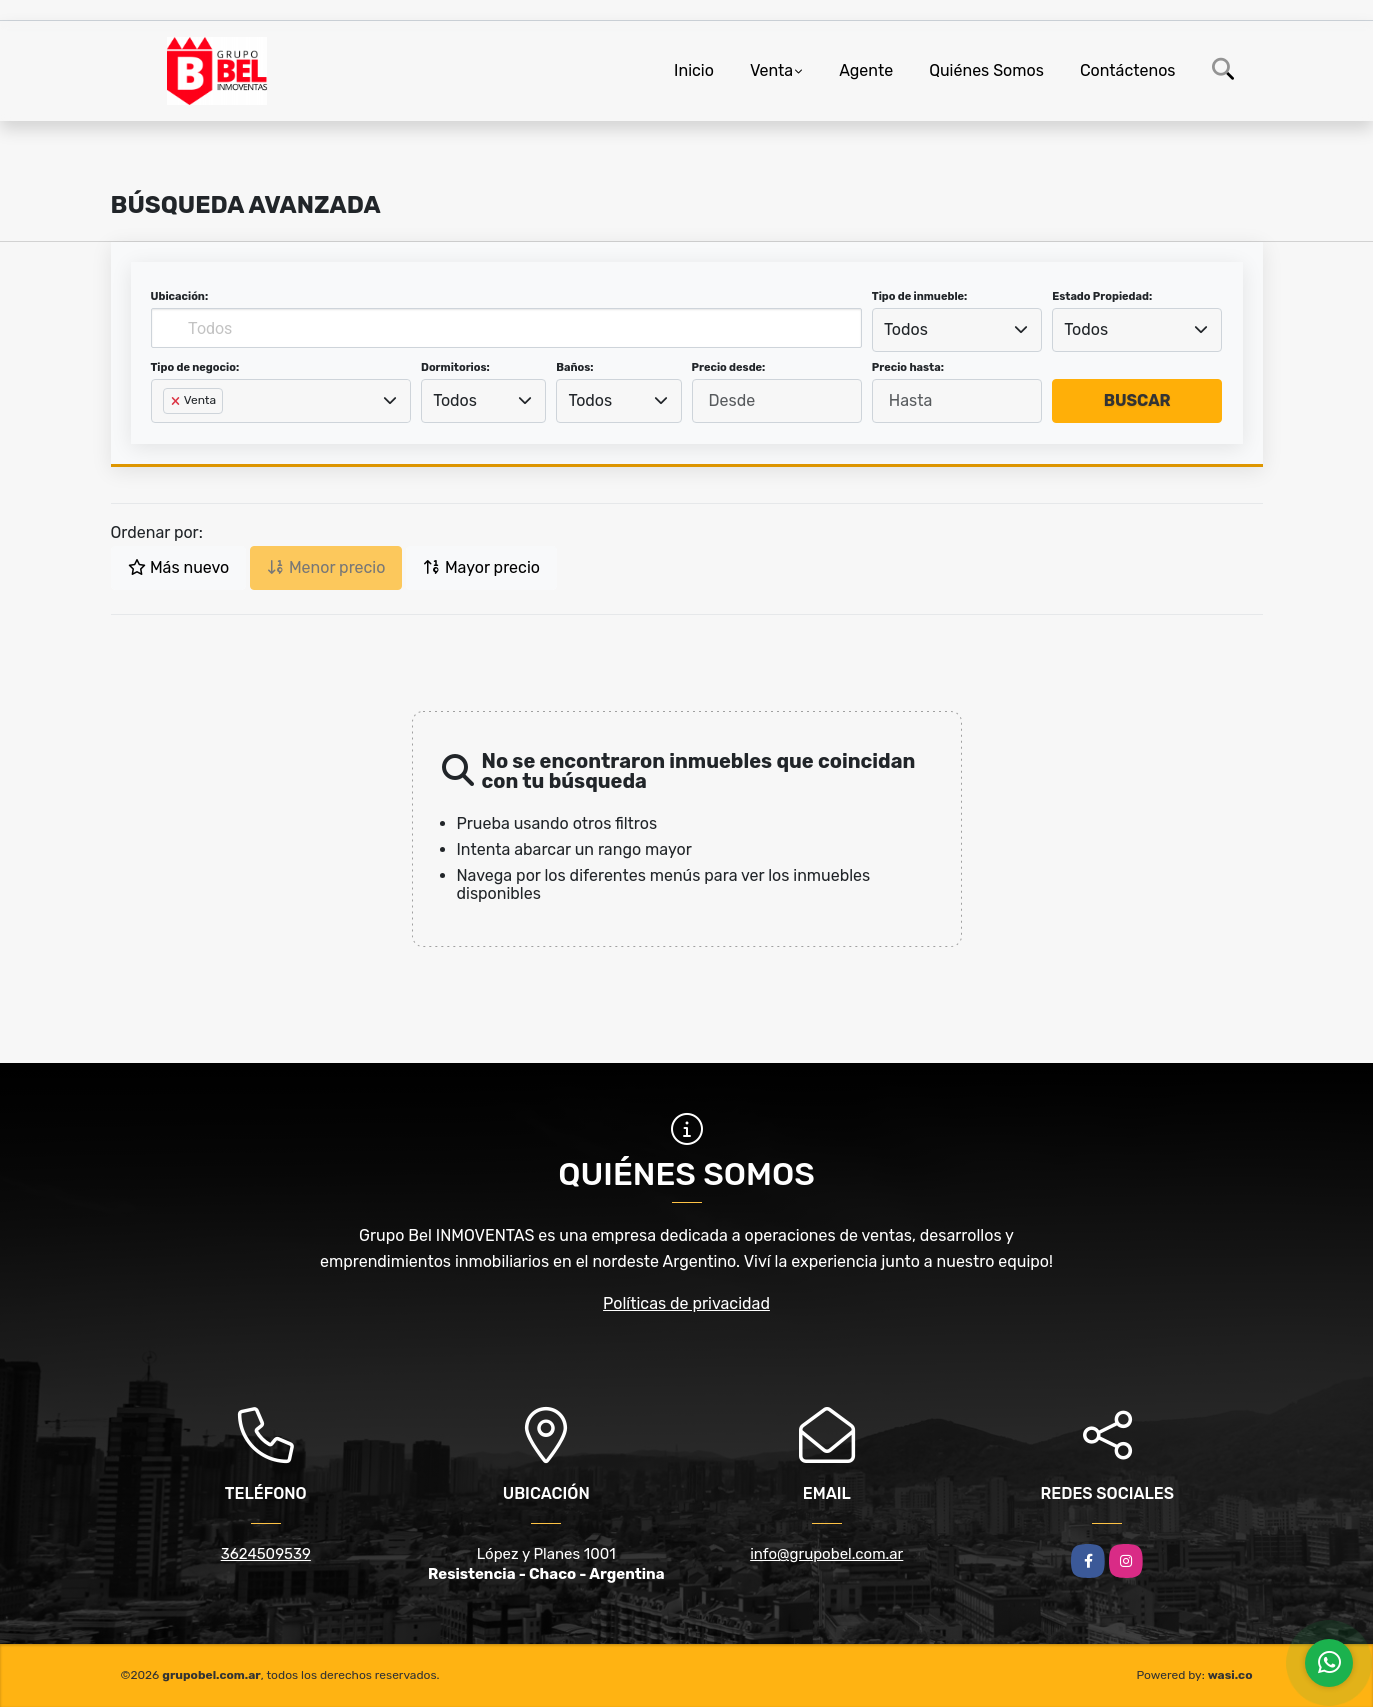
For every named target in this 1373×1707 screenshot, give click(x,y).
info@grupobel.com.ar (826, 1554)
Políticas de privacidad (686, 1303)
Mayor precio (481, 567)
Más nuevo (178, 567)
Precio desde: (729, 367)
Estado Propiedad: (1102, 296)
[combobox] (957, 330)
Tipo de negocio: (195, 367)
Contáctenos (1128, 70)
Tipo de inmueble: (919, 296)
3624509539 (266, 1554)
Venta (771, 70)
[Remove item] (177, 401)
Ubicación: (180, 296)
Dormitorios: (455, 367)
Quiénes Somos (986, 70)
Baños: (574, 367)
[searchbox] (169, 433)
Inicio (694, 70)
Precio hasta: (908, 367)
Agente (866, 70)
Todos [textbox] (906, 329)
